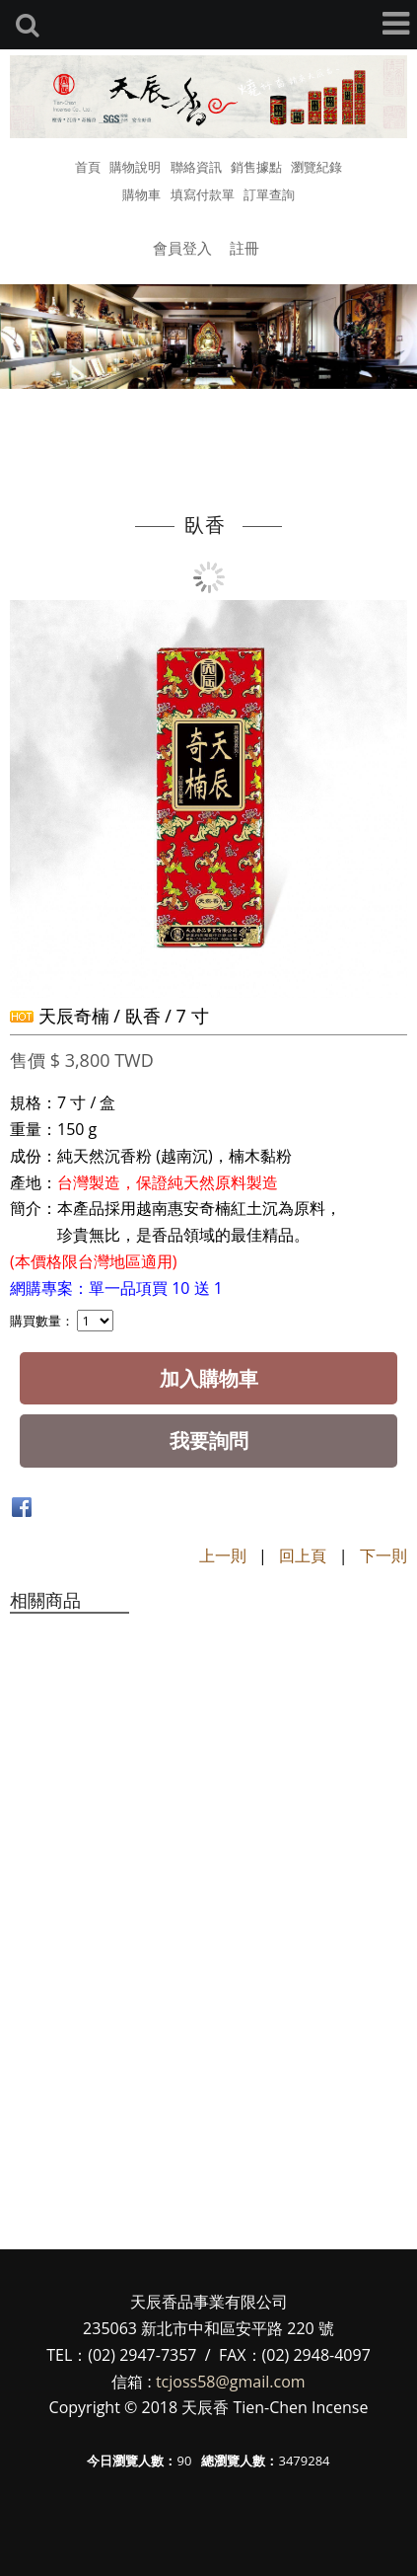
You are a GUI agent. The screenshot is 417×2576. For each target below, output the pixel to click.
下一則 (383, 1555)
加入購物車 (209, 1378)
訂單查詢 (269, 194)
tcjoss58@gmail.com (231, 2381)
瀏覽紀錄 (316, 167)
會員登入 (182, 248)
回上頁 (302, 1555)
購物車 (141, 194)
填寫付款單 (203, 194)
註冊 (244, 248)
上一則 (222, 1555)
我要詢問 (209, 1440)
